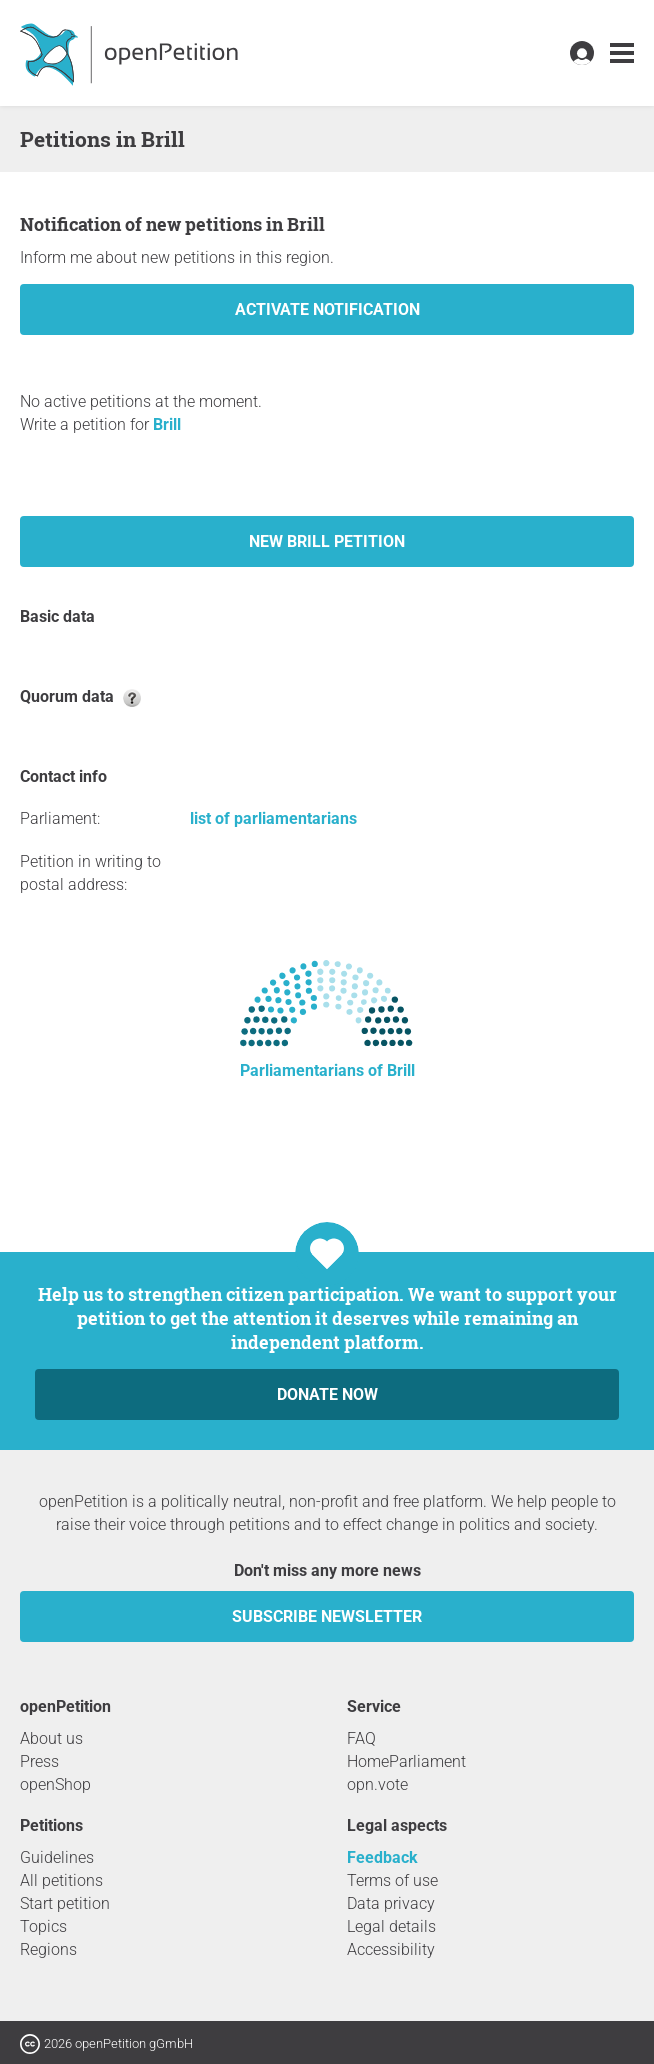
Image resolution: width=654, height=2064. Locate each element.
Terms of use (392, 1880)
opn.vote (377, 1784)
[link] (622, 53)
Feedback (382, 1857)
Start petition (65, 1903)
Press (39, 1761)
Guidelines (57, 1857)
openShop (55, 1784)
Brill (167, 424)
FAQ (361, 1738)
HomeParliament (406, 1761)
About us (51, 1738)
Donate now (327, 1394)
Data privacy (391, 1903)
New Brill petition (327, 541)
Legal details (391, 1926)
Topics (43, 1926)
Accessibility (391, 1949)
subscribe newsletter (327, 1616)
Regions (48, 1949)
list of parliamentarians (273, 818)
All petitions (61, 1880)
